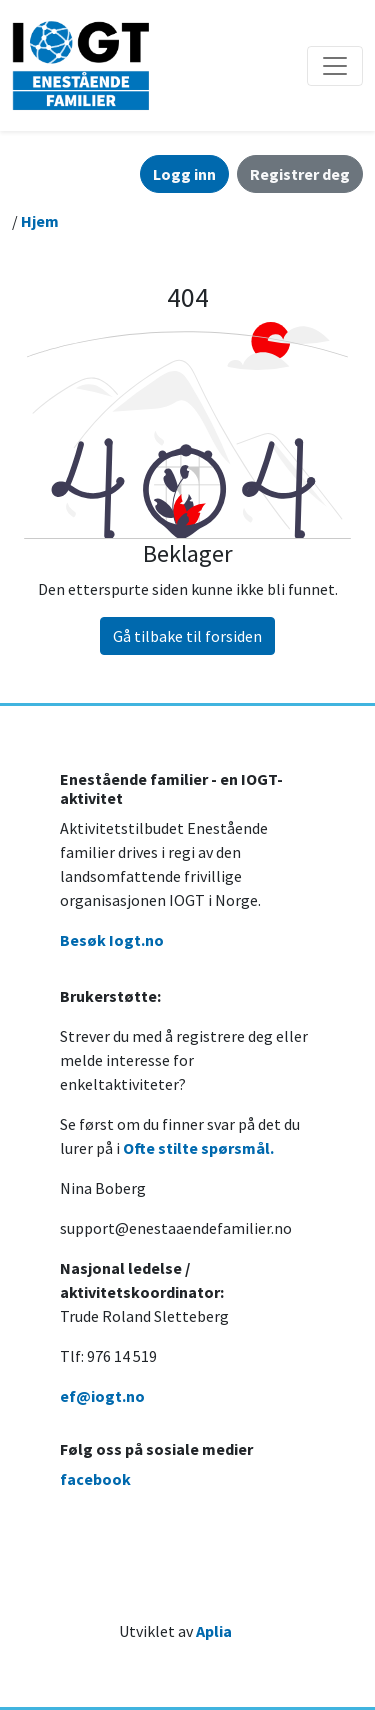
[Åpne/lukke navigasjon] (335, 66)
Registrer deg (300, 174)
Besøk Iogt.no (112, 940)
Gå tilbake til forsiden (187, 636)
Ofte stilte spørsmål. (198, 1148)
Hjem (40, 221)
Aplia (214, 1631)
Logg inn (184, 174)
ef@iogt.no (102, 1396)
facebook (95, 1479)
